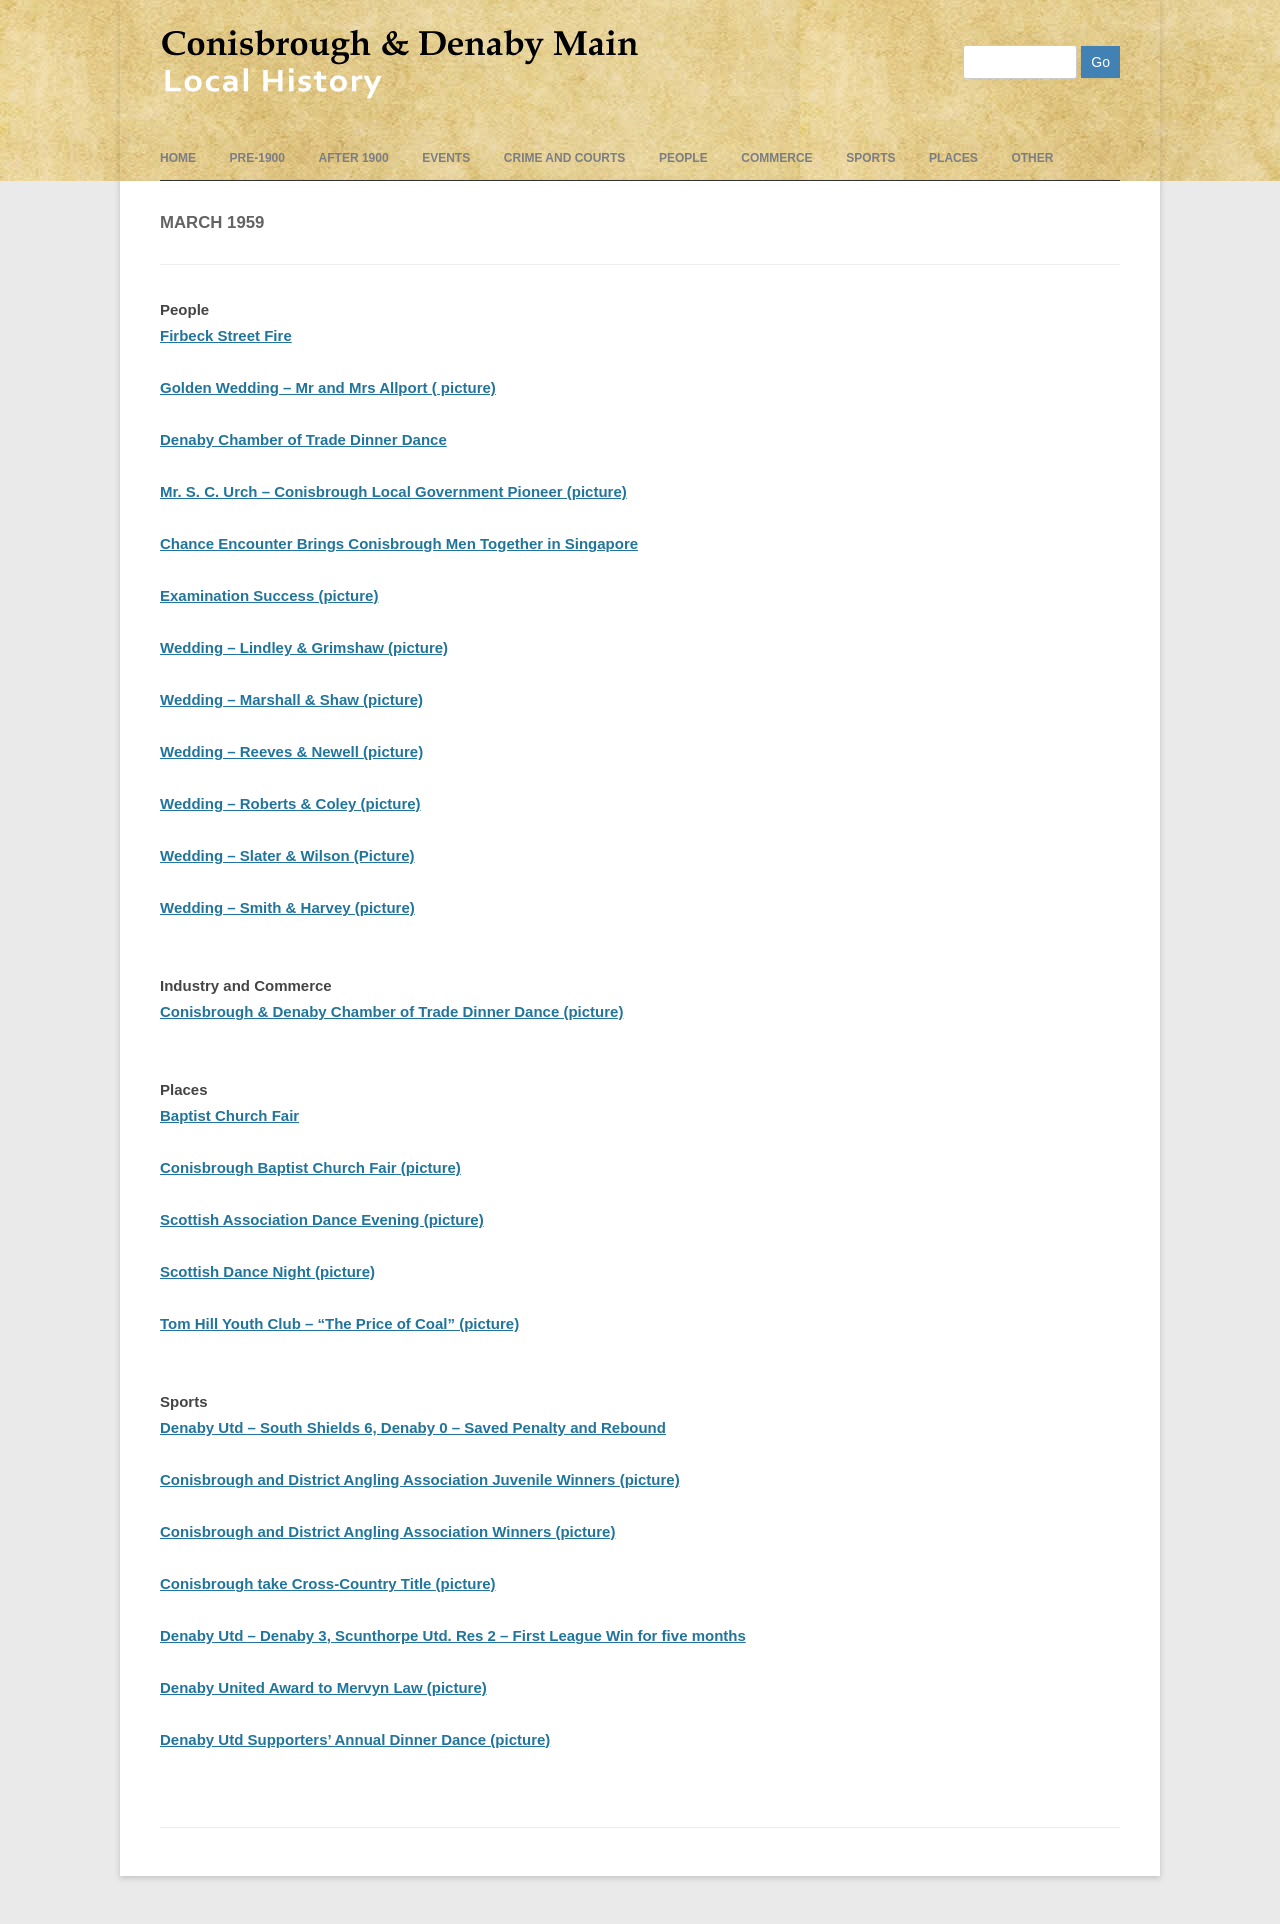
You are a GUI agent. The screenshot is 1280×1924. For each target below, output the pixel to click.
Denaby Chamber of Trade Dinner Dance (303, 439)
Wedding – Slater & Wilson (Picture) (287, 855)
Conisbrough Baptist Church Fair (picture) (310, 1167)
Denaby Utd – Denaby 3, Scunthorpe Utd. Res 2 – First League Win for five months (453, 1635)
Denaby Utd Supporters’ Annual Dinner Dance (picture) (355, 1739)
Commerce (776, 158)
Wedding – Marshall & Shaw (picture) (291, 699)
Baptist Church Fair (229, 1115)
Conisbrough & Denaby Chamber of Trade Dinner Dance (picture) (391, 1011)
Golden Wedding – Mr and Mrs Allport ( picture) (328, 387)
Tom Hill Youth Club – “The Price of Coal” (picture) (339, 1323)
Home (178, 158)
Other (1032, 158)
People (683, 158)
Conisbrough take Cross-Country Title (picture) (328, 1583)
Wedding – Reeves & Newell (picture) (291, 751)
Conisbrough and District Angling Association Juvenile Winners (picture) (420, 1479)
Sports (870, 158)
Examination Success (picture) (269, 595)
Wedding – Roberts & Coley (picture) (290, 803)
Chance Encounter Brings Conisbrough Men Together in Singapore (399, 543)
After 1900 (354, 158)
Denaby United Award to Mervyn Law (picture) (323, 1687)
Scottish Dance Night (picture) (267, 1271)
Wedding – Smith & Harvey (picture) (287, 907)
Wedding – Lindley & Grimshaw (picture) (304, 647)
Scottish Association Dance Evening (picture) (322, 1219)
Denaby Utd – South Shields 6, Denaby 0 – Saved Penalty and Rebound (413, 1427)
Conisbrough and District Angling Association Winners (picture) (387, 1531)
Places (953, 158)
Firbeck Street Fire (226, 335)
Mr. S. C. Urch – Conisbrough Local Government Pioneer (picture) (393, 491)
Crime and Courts (565, 158)
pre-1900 (257, 158)
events (446, 158)
